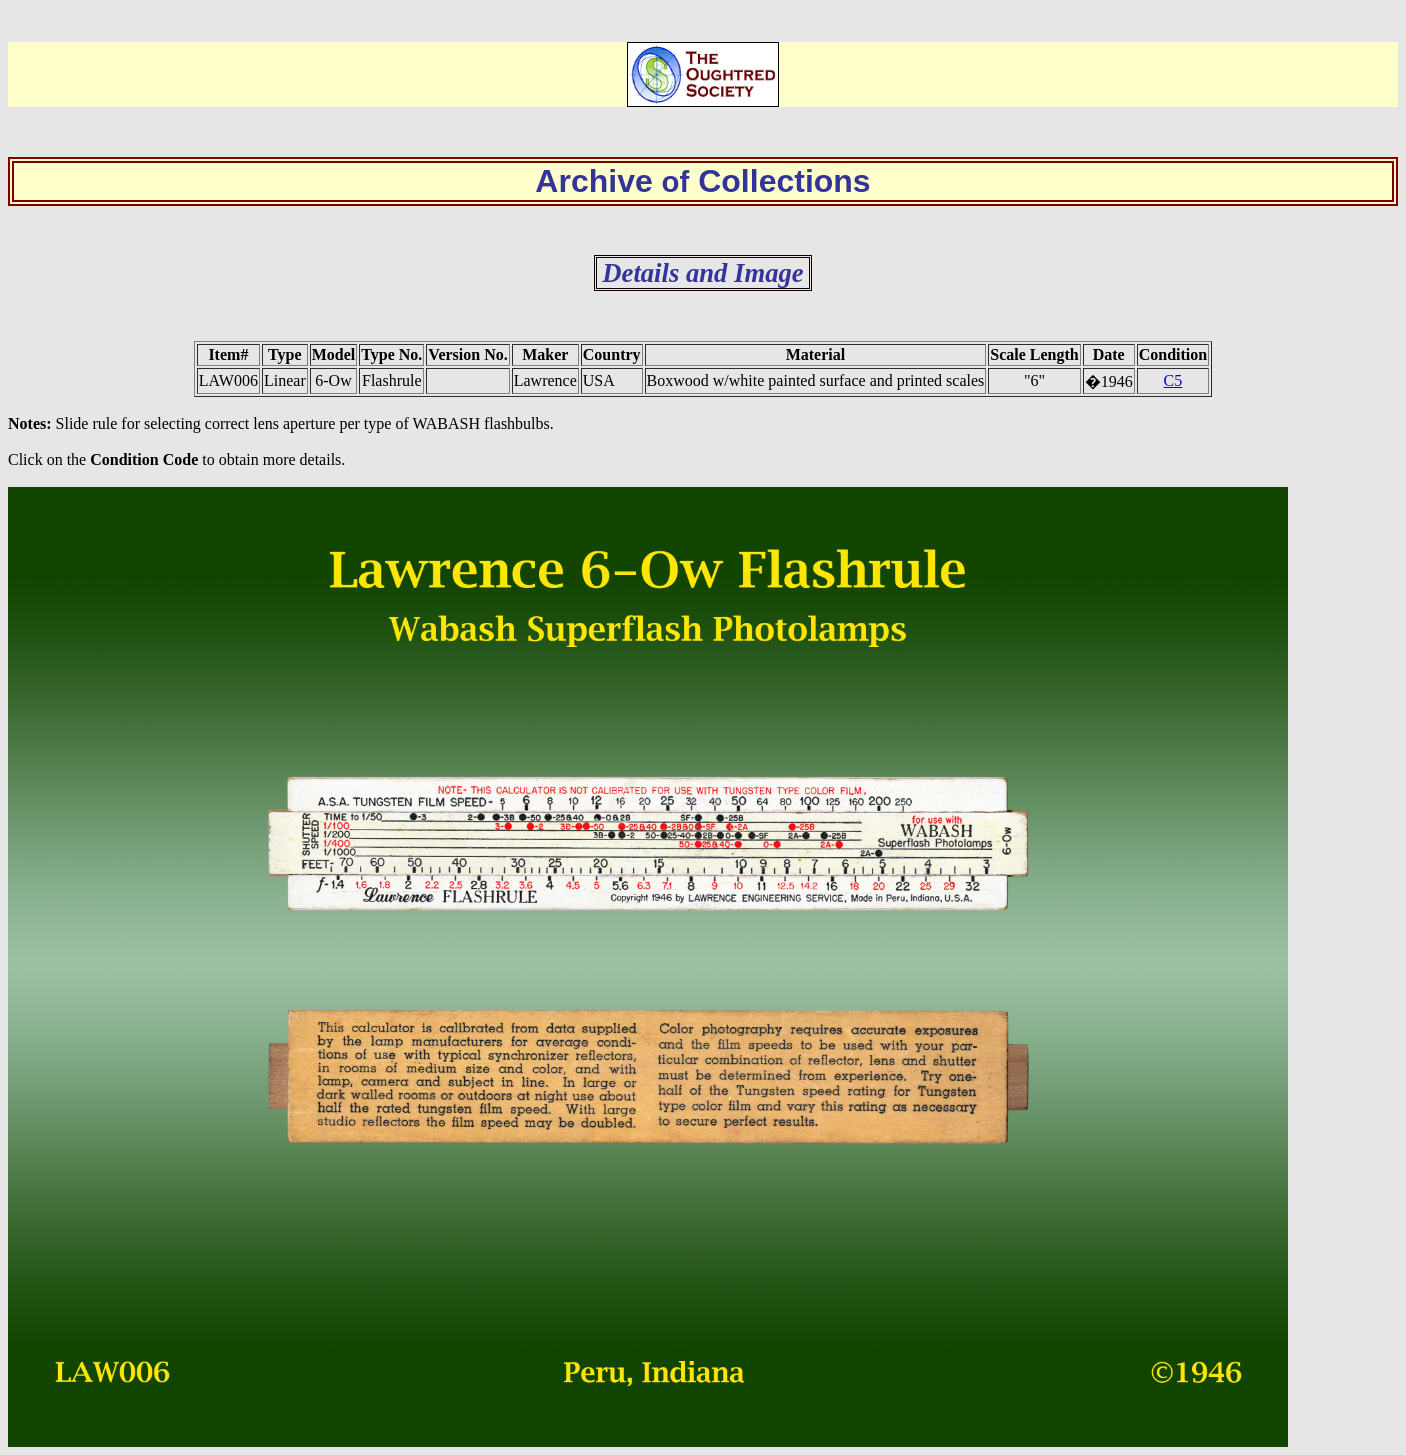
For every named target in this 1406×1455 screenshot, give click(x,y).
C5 (1173, 380)
